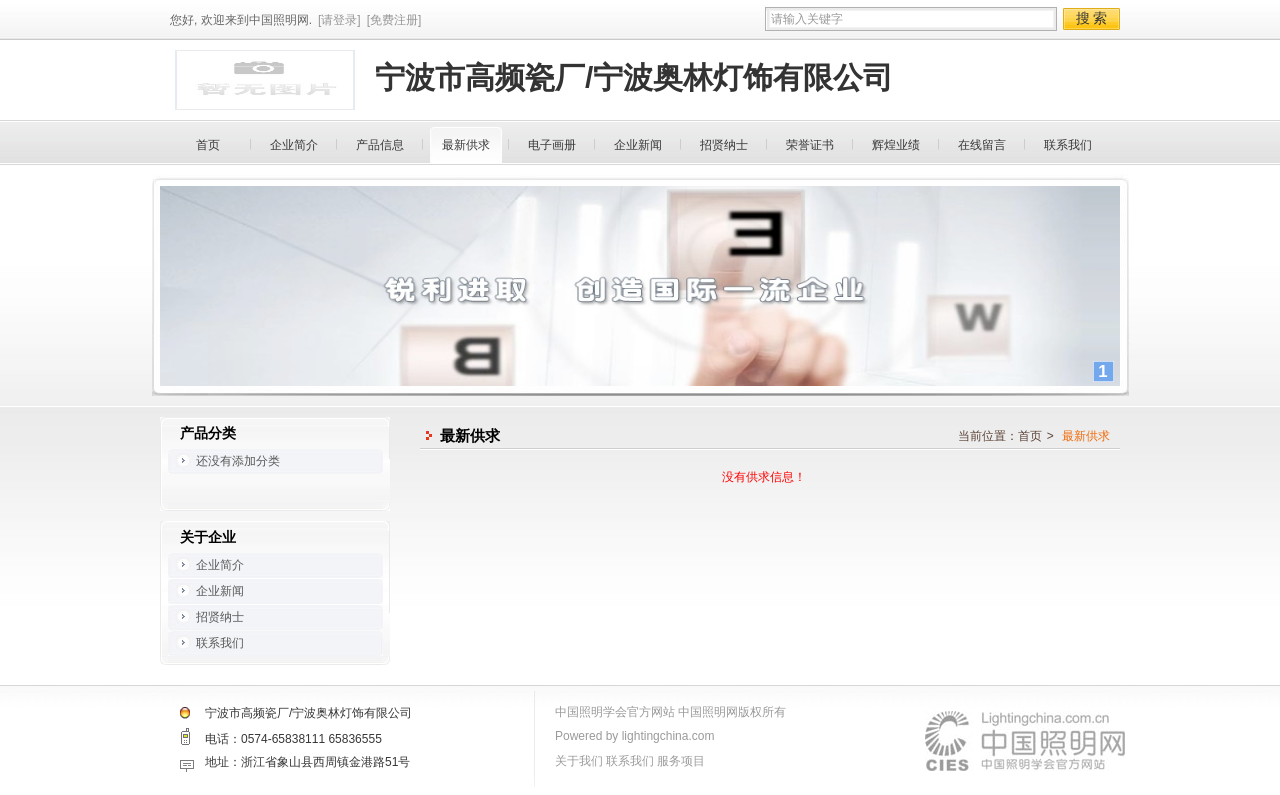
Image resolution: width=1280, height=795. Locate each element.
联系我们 (1068, 145)
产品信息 (380, 145)
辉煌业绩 (896, 145)
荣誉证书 (810, 145)
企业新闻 (638, 145)
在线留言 (982, 145)
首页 (208, 145)
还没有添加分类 (238, 461)
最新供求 (466, 145)
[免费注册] (394, 20)
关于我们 (579, 761)
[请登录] (339, 20)
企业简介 (294, 145)
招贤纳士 (724, 145)
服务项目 (681, 761)
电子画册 (552, 145)
